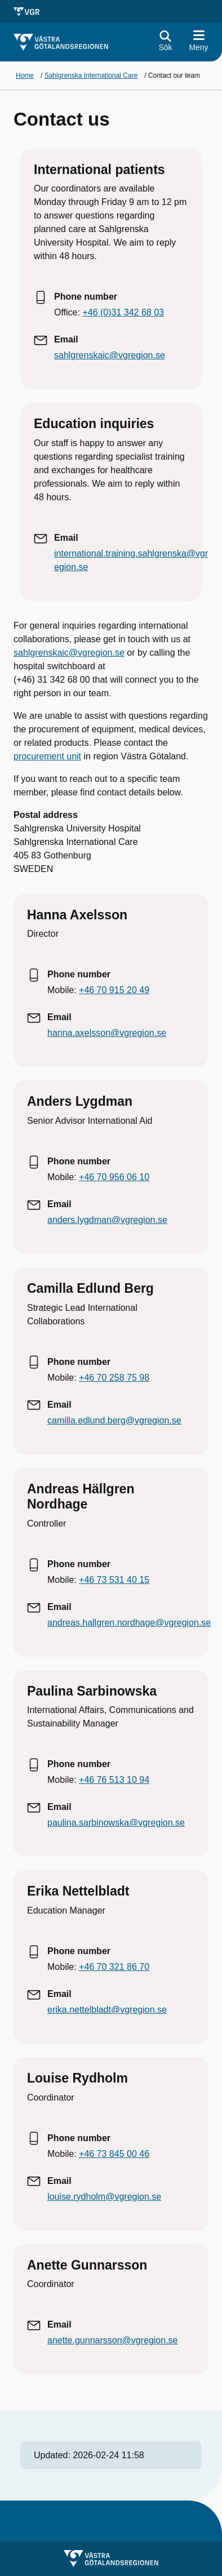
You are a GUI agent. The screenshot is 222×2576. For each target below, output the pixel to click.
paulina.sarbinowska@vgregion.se (116, 1822)
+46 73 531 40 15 (114, 1580)
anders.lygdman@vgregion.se (107, 1220)
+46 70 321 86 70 (114, 1967)
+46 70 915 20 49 (114, 990)
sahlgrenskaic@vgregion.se (109, 355)
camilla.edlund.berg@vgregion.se (114, 1420)
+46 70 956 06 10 (114, 1177)
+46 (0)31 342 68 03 (123, 312)
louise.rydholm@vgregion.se (104, 2196)
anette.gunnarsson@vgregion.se (112, 2340)
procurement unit (47, 756)
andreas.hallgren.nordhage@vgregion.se (129, 1622)
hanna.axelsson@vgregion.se (106, 1033)
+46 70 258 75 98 (114, 1377)
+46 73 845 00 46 (114, 2154)
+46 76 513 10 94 (114, 1780)
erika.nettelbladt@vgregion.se (107, 2009)
